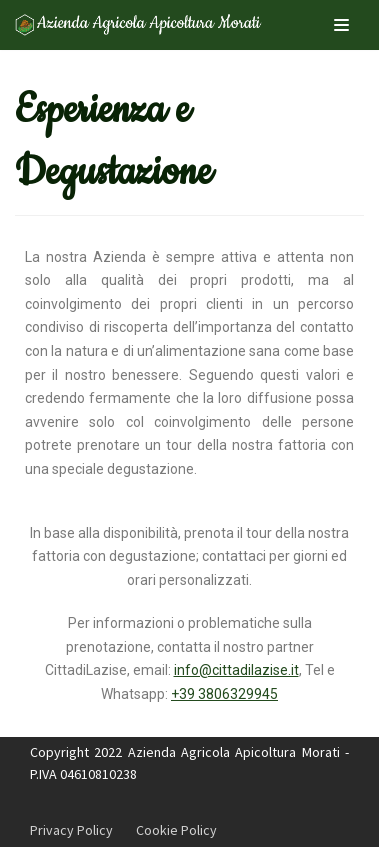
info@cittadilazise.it (236, 670)
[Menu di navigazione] (341, 25)
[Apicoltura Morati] (140, 25)
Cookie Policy (176, 830)
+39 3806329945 (224, 694)
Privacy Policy (71, 830)
